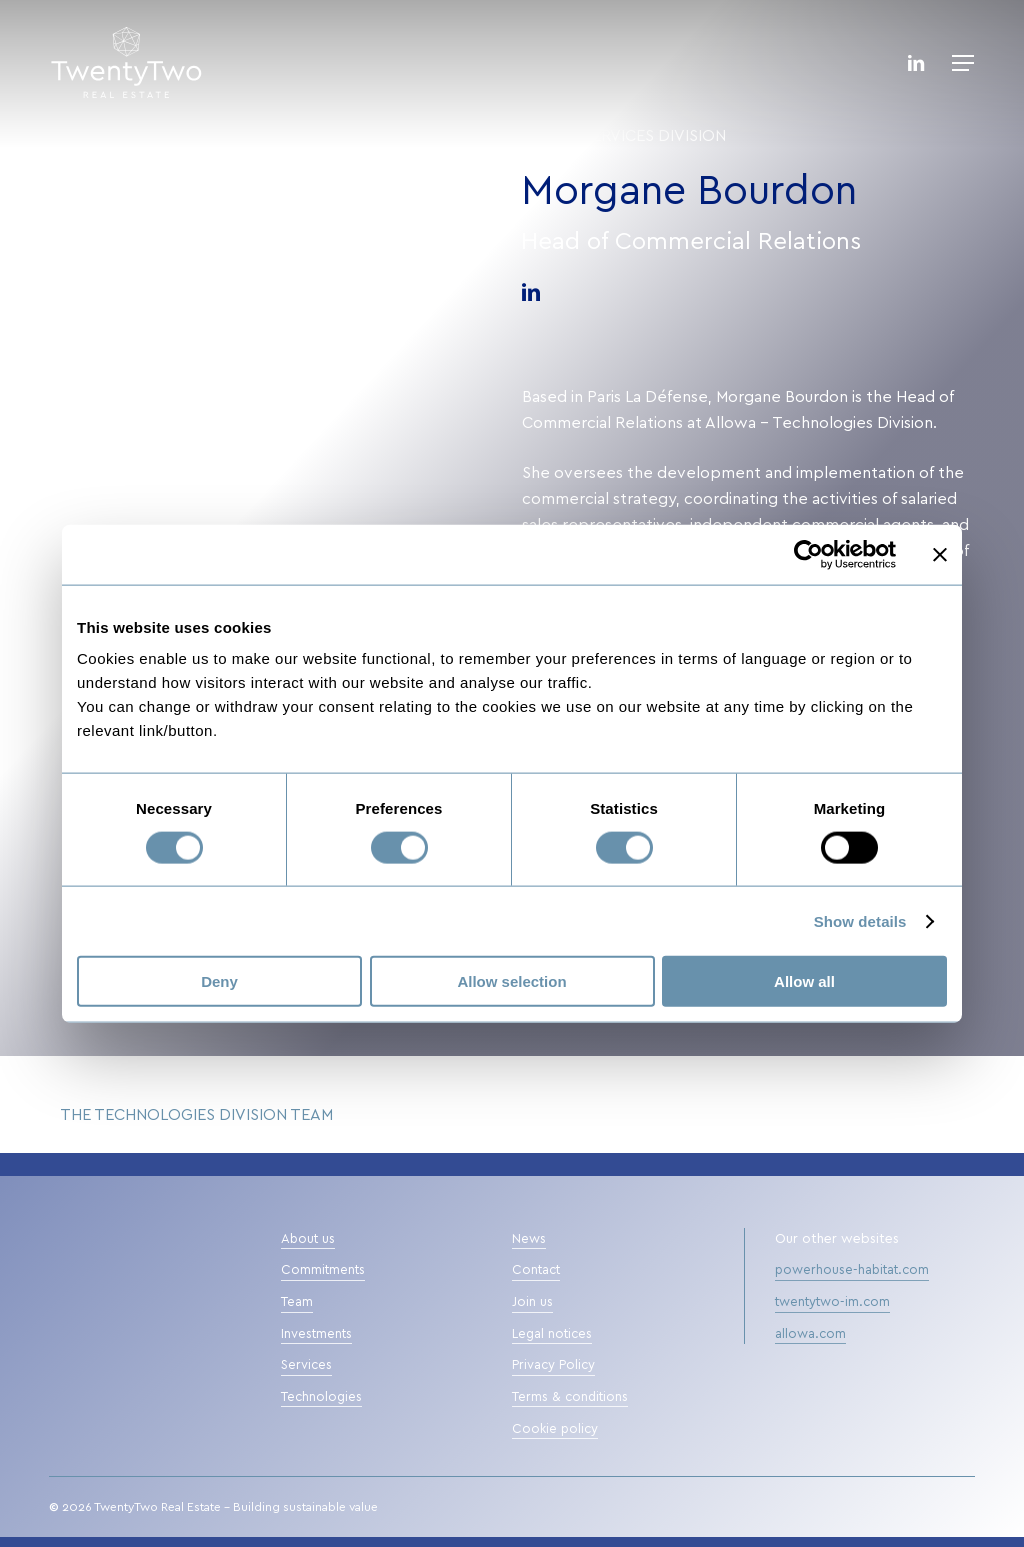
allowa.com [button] (810, 1334)
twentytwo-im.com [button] (832, 1302)
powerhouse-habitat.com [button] (852, 1270)
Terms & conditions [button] (570, 1397)
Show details (860, 920)
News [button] (529, 1239)
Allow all (804, 981)
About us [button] (308, 1239)
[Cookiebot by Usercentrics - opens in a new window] (808, 554)
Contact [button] (536, 1270)
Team (543, 136)
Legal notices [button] (552, 1334)
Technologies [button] (321, 1397)
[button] (963, 63)
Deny (219, 981)
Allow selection (511, 981)
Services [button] (306, 1365)
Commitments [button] (323, 1270)
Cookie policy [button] (555, 1429)
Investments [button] (316, 1334)
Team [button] (297, 1302)
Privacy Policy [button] (553, 1365)
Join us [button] (532, 1302)
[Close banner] (940, 554)
